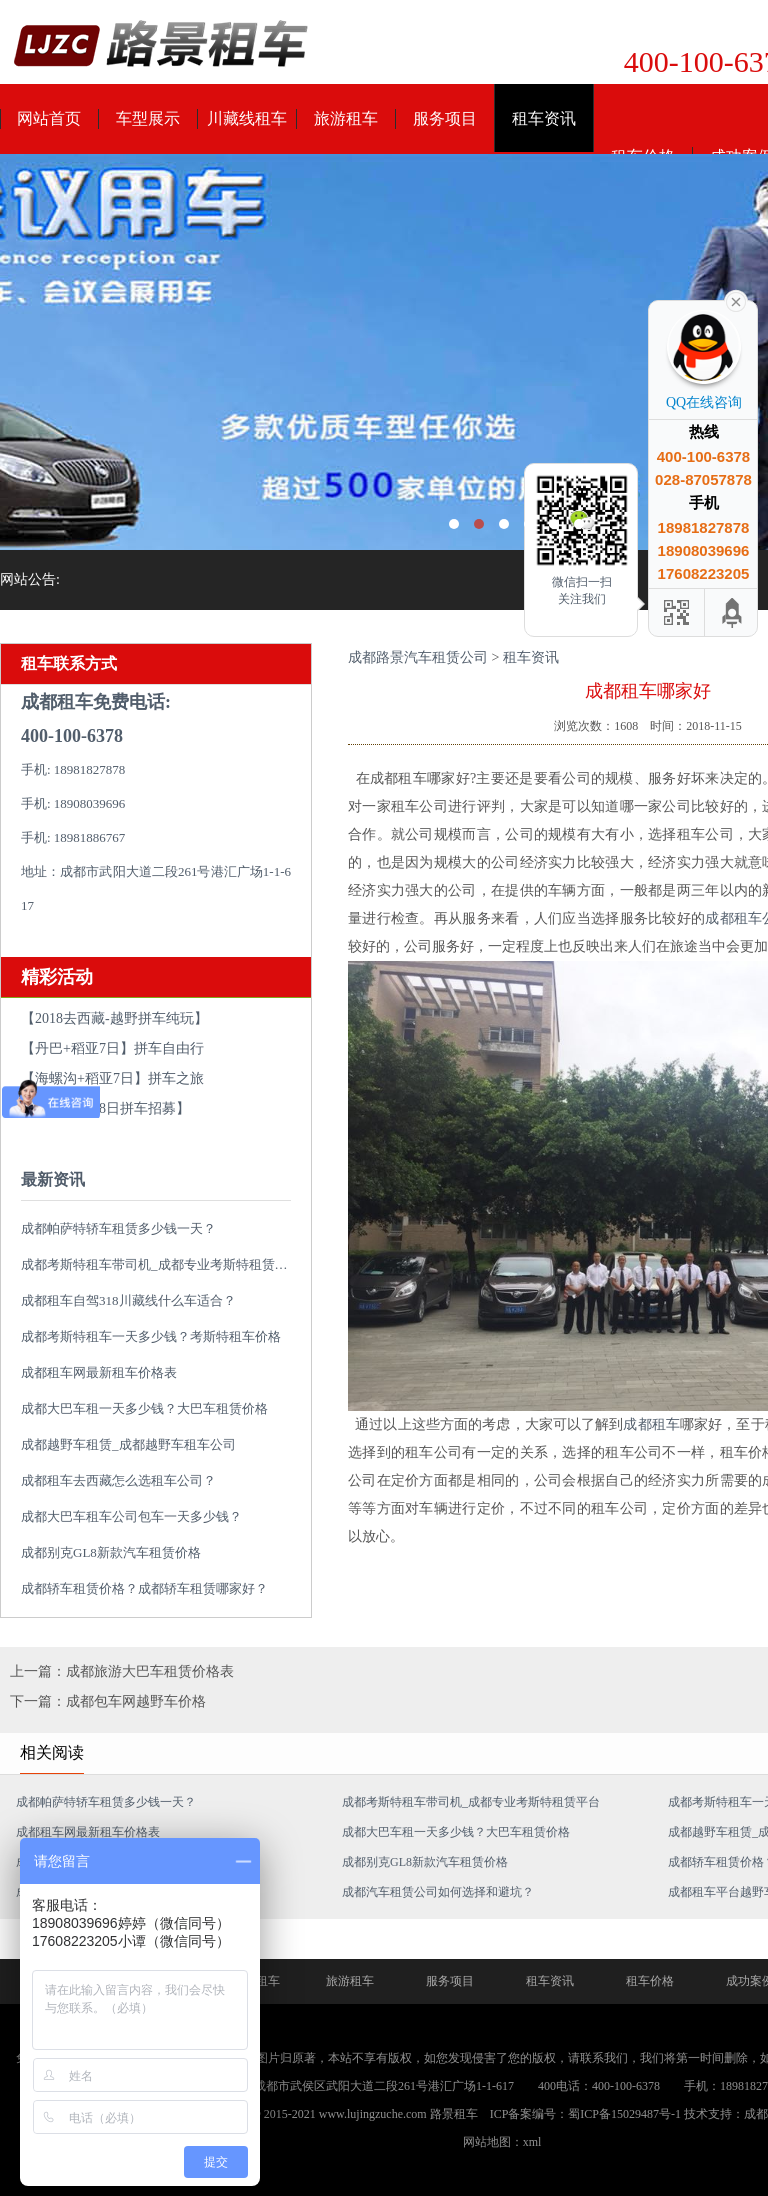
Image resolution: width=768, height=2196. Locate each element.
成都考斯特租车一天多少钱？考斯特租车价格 (151, 1336)
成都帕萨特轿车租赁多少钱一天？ (118, 1228)
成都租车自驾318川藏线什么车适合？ (128, 1300)
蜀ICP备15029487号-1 (624, 2114)
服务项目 (445, 118)
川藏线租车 (247, 118)
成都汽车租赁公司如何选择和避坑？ (438, 1892)
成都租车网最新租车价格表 (99, 1372)
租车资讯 (544, 118)
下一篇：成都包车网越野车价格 (108, 1701)
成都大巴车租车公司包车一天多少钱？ (131, 1516)
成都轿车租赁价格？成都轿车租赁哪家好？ (144, 1588)
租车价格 (650, 1981)
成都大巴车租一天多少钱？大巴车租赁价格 (144, 1408)
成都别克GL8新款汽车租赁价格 (111, 1552)
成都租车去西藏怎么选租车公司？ (118, 1480)
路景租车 (454, 2114)
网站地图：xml (502, 2142)
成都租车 (651, 1424)
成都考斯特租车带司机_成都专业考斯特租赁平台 (161, 1264)
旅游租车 (346, 118)
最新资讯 (53, 1179)
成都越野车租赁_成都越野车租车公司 (128, 1444)
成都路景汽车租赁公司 (418, 657)
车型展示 (148, 118)
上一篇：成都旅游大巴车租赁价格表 (122, 1671)
